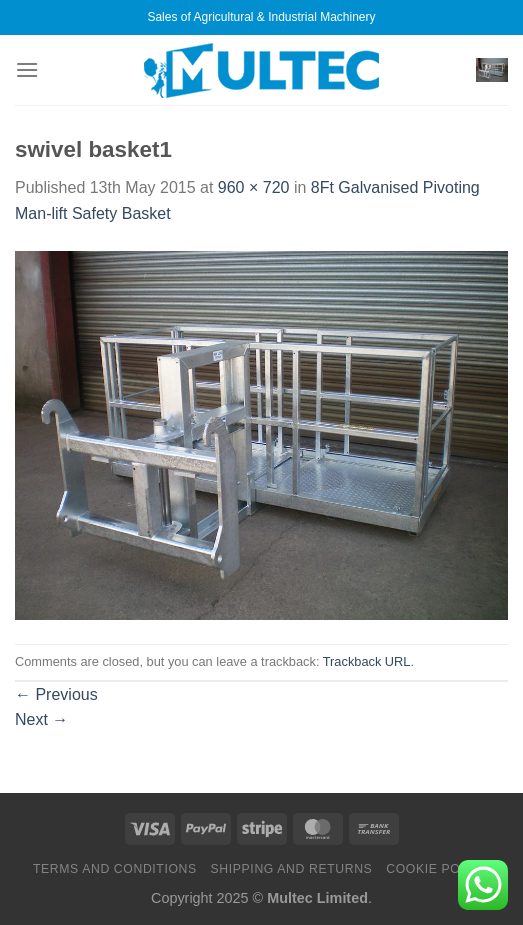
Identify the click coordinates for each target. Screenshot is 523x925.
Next (41, 719)
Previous (56, 694)
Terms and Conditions (115, 869)
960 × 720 (254, 187)
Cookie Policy (438, 869)
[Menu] (27, 69)
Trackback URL (367, 661)
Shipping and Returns (292, 869)
